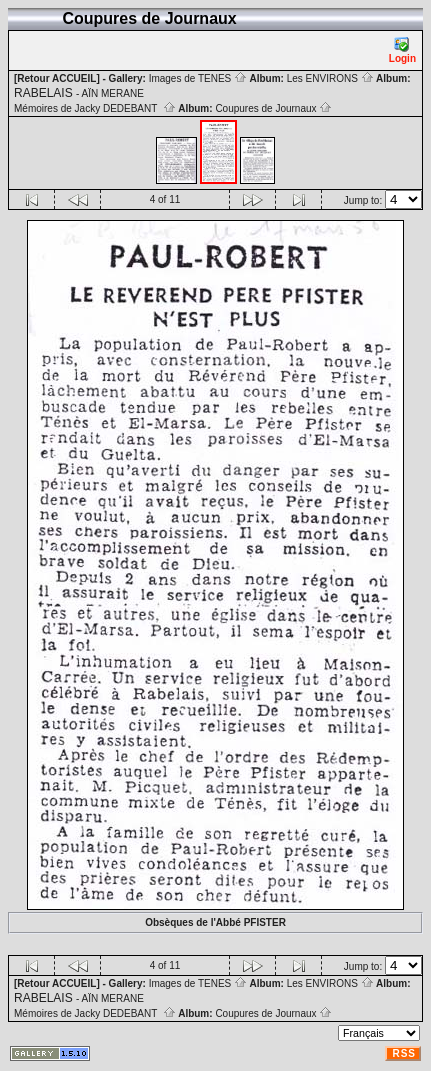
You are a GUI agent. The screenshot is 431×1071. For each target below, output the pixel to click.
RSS (404, 1053)
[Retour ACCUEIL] (57, 78)
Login (402, 50)
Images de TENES (198, 78)
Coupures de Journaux (273, 108)
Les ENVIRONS (330, 78)
